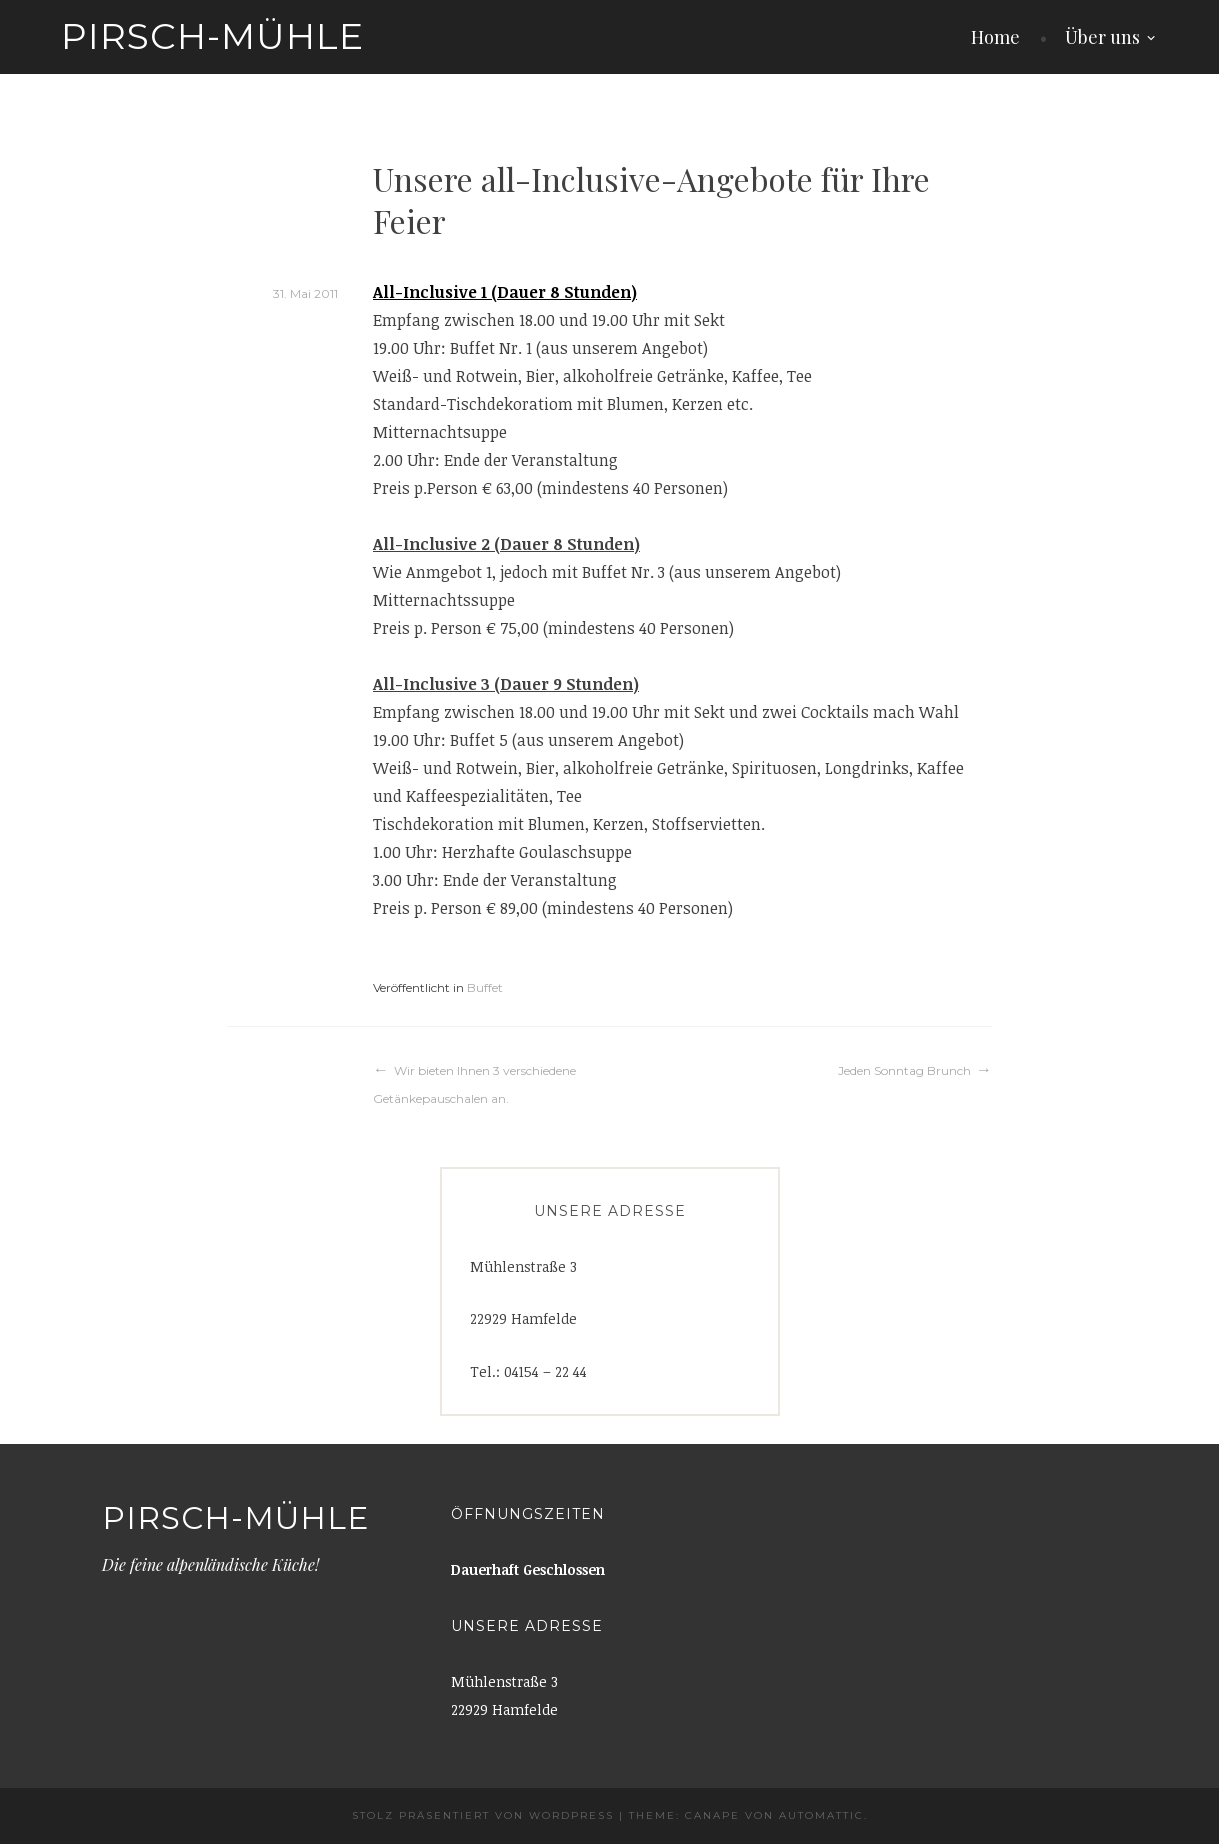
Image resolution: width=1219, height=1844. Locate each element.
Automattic (821, 1815)
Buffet (485, 987)
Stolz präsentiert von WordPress (483, 1815)
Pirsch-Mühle (212, 36)
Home (995, 37)
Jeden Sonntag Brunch (904, 1070)
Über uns (1102, 37)
